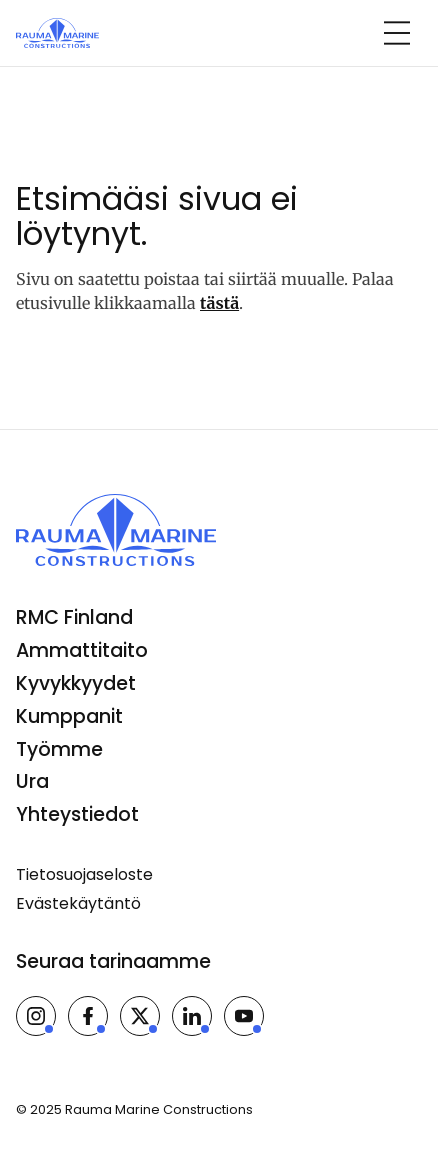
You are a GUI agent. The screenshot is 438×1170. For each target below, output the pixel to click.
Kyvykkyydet (76, 683)
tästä (219, 303)
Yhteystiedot (77, 814)
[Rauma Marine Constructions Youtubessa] (244, 1016)
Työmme (59, 749)
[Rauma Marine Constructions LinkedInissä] (192, 1016)
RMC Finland (74, 617)
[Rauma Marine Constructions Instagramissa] (36, 1016)
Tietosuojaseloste (84, 874)
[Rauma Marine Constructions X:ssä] (140, 1016)
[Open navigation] (397, 33)
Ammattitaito (82, 650)
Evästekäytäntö (78, 903)
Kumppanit (69, 716)
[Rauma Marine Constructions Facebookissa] (88, 1016)
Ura (32, 781)
